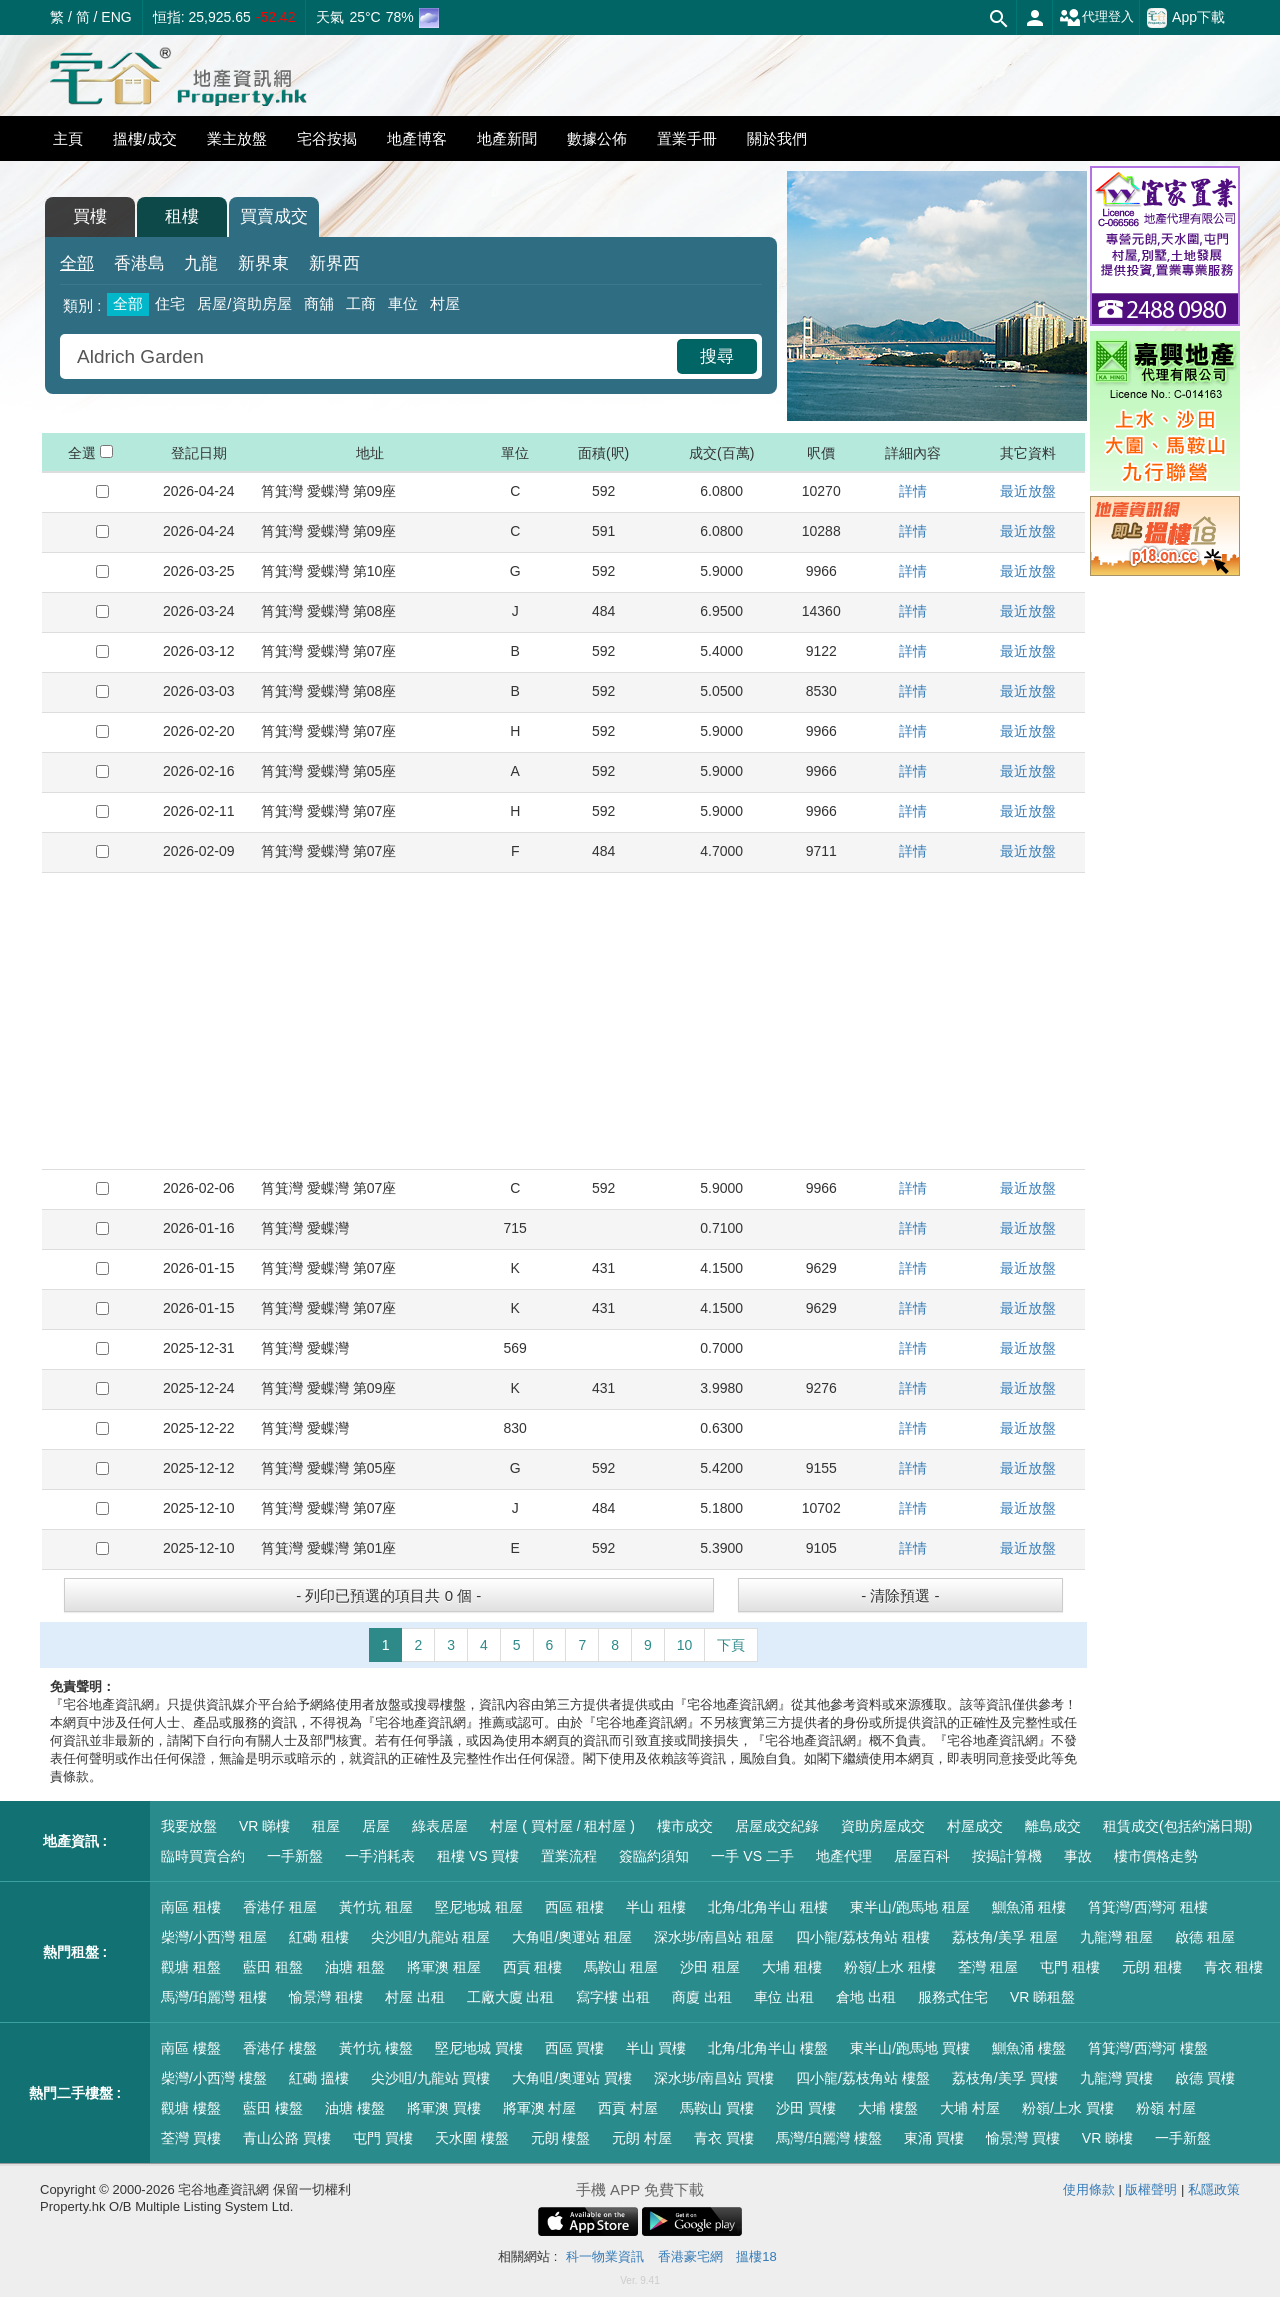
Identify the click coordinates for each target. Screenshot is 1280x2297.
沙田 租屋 (710, 1967)
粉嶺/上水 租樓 (890, 1967)
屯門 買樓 (383, 2138)
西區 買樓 (575, 2048)
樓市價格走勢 (1156, 1856)
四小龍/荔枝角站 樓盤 (863, 2078)
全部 (77, 263)
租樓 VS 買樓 (478, 1856)
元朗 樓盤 (561, 2138)
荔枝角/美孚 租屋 (1005, 1937)
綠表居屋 (440, 1826)
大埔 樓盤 (888, 2108)
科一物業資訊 (605, 2256)
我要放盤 (189, 1826)
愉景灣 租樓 (326, 1997)
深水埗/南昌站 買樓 (714, 2078)
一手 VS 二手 (752, 1856)
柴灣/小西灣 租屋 (214, 1937)
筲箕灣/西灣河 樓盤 (1148, 2048)
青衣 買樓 (724, 2138)
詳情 (913, 491)
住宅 (170, 303)
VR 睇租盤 (1042, 1997)
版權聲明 (1151, 2189)
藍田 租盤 (273, 1967)
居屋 (376, 1826)
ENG (116, 17)
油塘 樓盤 (355, 2108)
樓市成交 (685, 1826)
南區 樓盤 (191, 2048)
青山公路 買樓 (287, 2138)
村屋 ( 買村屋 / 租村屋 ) (562, 1826)
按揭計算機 (1007, 1856)
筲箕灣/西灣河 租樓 (1148, 1907)
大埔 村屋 (970, 2108)
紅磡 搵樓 (319, 2078)
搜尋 (717, 356)
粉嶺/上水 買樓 (1068, 2108)
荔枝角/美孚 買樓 (1005, 2078)
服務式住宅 (953, 1997)
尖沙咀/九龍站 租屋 (431, 1937)
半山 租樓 (656, 1907)
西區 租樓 (575, 1907)
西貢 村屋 (628, 2108)
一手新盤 (295, 1856)
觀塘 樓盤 (191, 2108)
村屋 (445, 303)
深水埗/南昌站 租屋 (714, 1937)
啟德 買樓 (1205, 2078)
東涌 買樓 (934, 2138)
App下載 (1186, 18)
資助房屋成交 (883, 1826)
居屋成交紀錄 (777, 1826)
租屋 (326, 1826)
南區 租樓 (191, 1907)
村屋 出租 (415, 1997)
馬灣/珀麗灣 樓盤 (829, 2138)
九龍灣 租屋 (1117, 1937)
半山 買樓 (656, 2048)
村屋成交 (975, 1826)
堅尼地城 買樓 (479, 2048)
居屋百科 (922, 1856)
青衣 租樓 (1234, 1967)
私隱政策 (1214, 2189)
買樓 (90, 216)
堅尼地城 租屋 (479, 1907)
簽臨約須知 (654, 1856)
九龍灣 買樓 (1117, 2078)
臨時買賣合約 (203, 1856)
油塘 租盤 (355, 1967)
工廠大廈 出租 (511, 1997)
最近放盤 (1028, 491)
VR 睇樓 (264, 1826)
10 (685, 1645)
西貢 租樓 (533, 1967)
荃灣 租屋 (988, 1967)
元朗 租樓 (1152, 1967)
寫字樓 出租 (613, 1997)
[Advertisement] (563, 1021)
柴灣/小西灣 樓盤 (214, 2078)
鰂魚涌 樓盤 (1029, 2048)
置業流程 (569, 1856)
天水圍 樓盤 (472, 2138)
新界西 (334, 263)
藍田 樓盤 (273, 2108)
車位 (403, 303)
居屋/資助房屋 (244, 303)
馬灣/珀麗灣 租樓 (214, 1997)
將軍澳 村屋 (540, 2108)
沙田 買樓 (806, 2108)
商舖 (319, 303)
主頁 (68, 138)
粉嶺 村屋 (1166, 2108)
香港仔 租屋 (280, 1907)
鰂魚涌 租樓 (1029, 1907)
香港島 (139, 263)
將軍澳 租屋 (444, 1967)
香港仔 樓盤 (280, 2048)
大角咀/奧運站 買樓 (572, 2078)
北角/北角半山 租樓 (768, 1907)
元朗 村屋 (642, 2138)
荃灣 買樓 (191, 2138)
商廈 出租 (702, 1997)
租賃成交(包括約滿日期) (1177, 1826)
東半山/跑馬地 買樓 (910, 2048)
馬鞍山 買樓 (717, 2108)
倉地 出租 (866, 1997)
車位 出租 (784, 1997)
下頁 (731, 1645)
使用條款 (1089, 2189)
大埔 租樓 (792, 1967)
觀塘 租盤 (191, 1967)
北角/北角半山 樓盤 (768, 2048)
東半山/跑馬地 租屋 (910, 1907)
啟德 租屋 (1205, 1937)
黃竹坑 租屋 (376, 1907)
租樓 (182, 216)
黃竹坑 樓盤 (376, 2048)
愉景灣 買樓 (1023, 2138)
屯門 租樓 (1070, 1967)
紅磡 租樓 (319, 1937)
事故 (1078, 1856)
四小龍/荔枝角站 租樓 (863, 1937)
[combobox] (371, 356)
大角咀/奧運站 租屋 (572, 1937)
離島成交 (1053, 1826)
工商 (361, 303)
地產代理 (844, 1856)
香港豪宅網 (690, 2256)
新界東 (263, 263)
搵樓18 (756, 2256)
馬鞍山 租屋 (621, 1967)
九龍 (201, 263)
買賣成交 (274, 216)
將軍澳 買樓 (444, 2108)
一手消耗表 (380, 1856)
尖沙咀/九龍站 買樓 (431, 2078)
